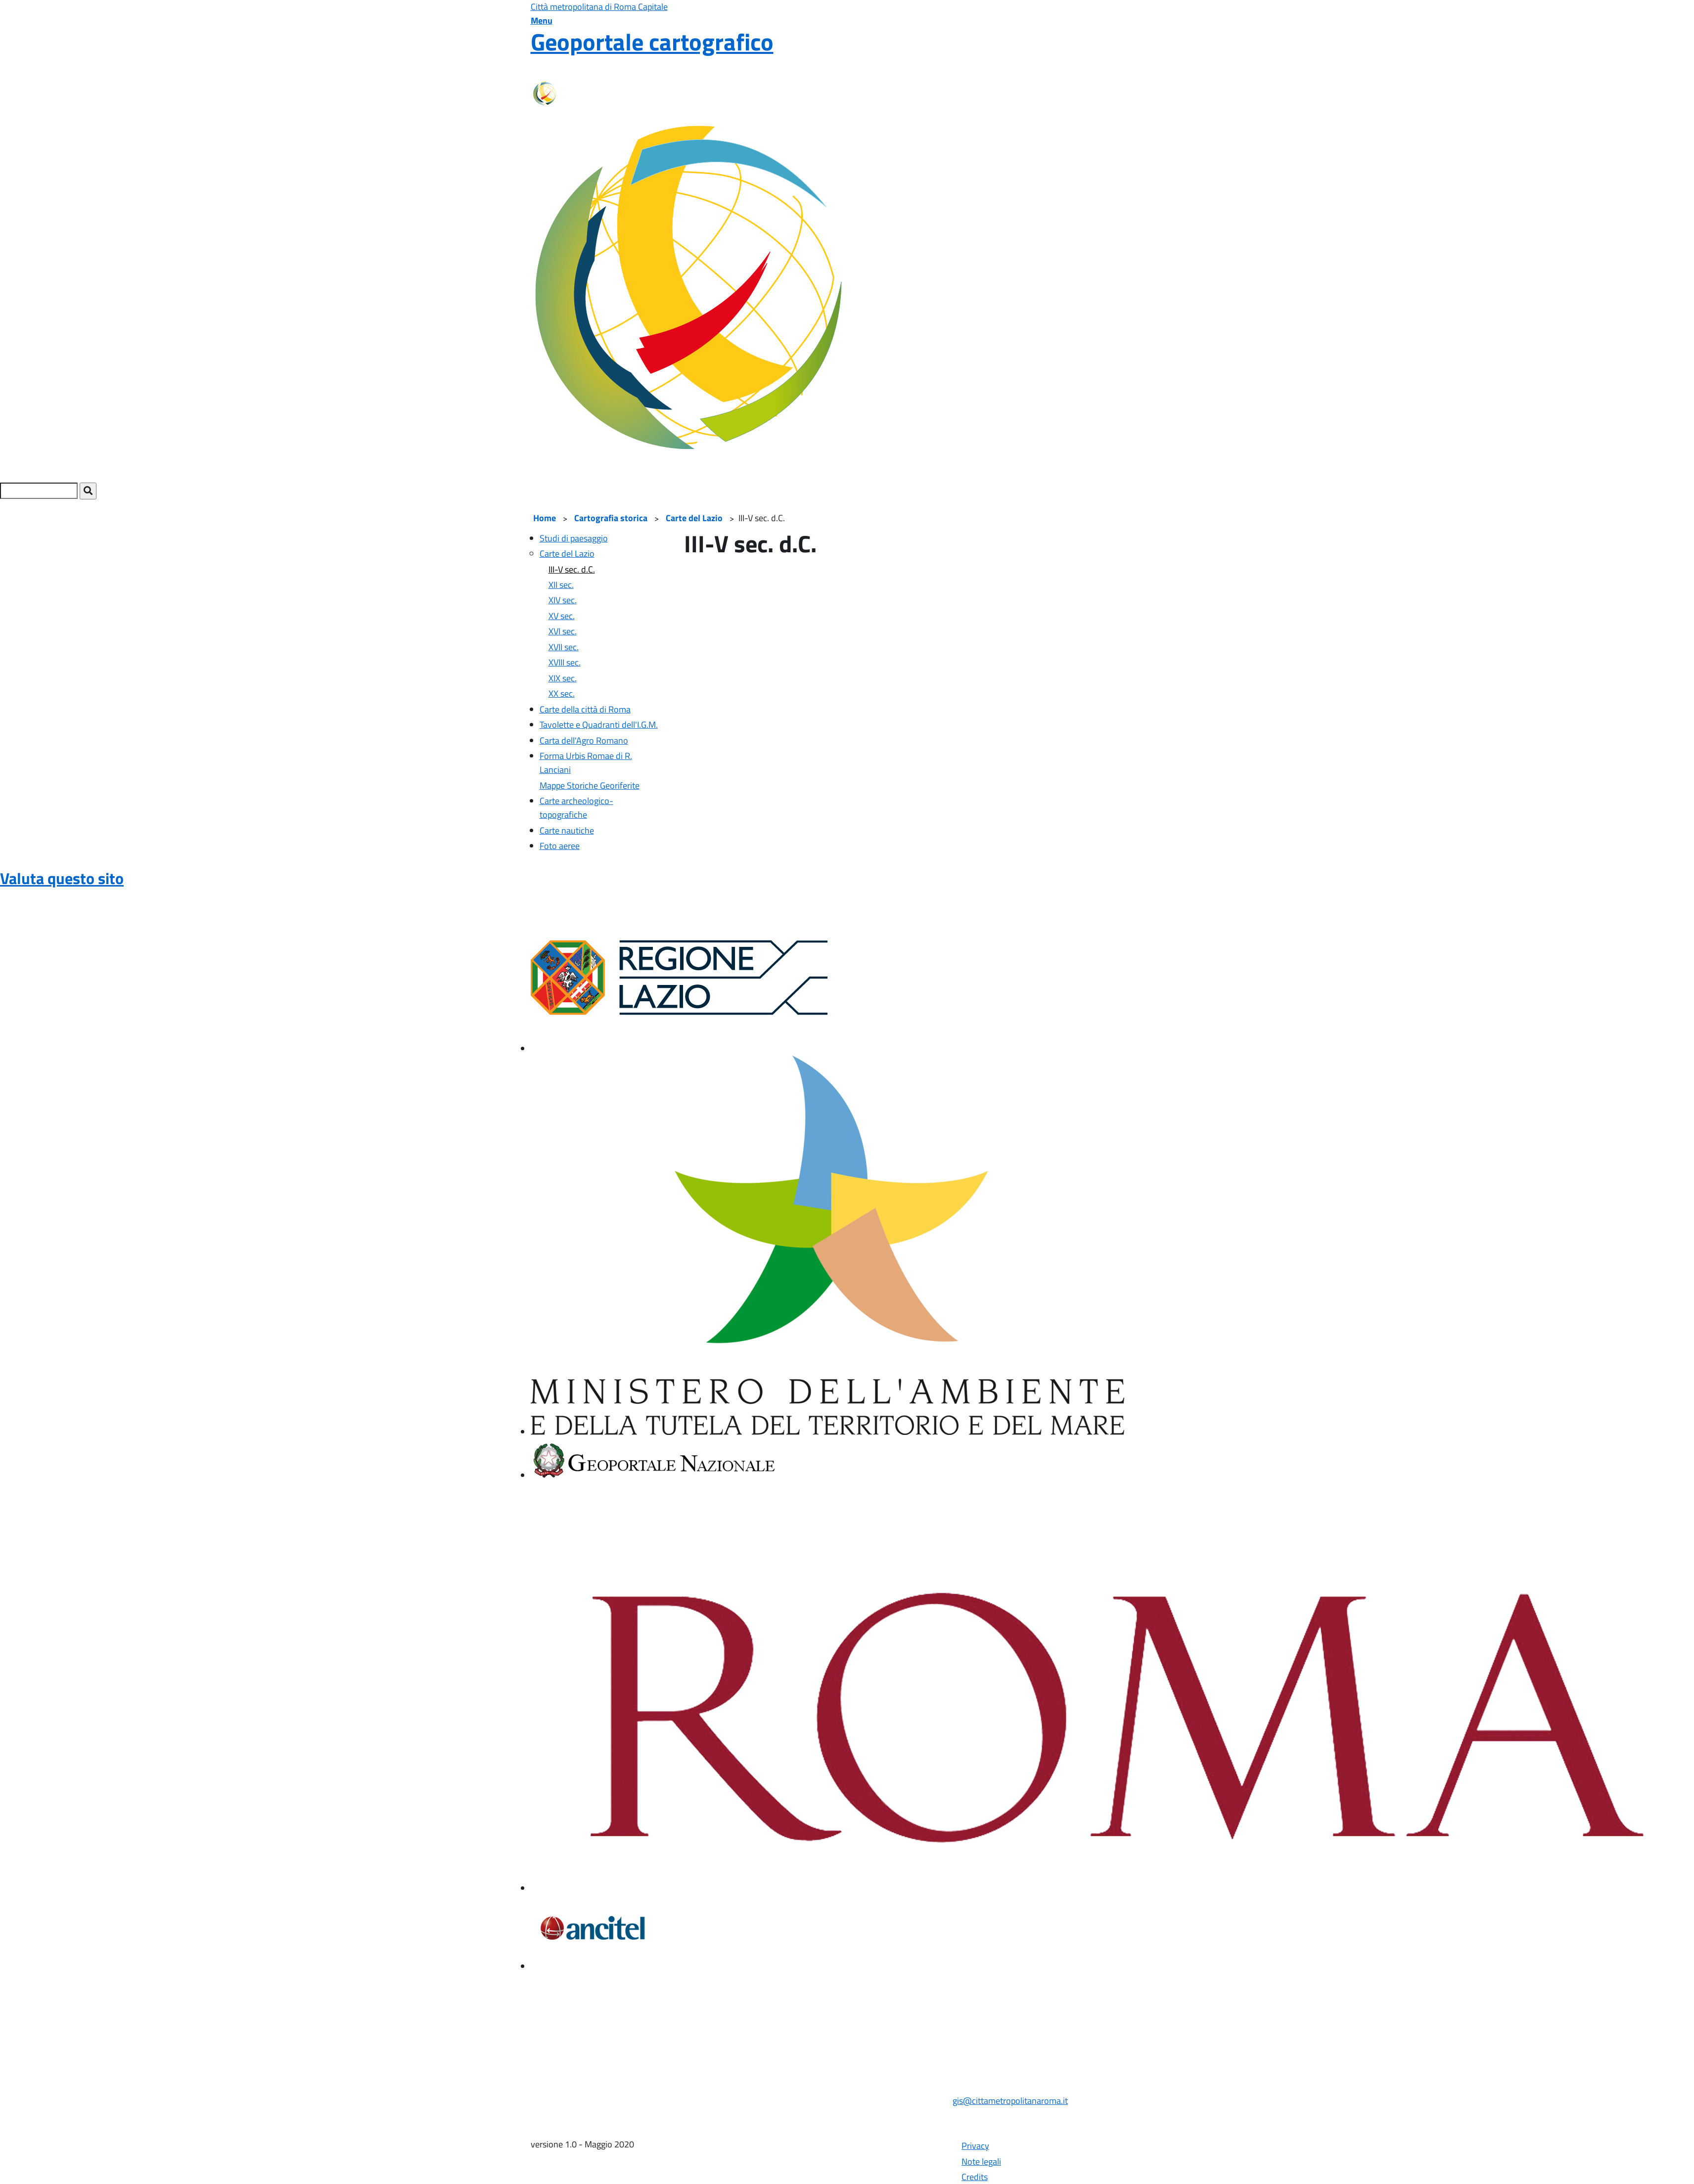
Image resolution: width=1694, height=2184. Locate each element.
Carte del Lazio (694, 518)
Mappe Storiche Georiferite (590, 785)
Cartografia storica (610, 518)
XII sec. (561, 584)
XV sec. (562, 616)
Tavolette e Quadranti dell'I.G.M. (599, 724)
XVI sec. (563, 631)
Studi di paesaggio (574, 538)
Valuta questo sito (62, 878)
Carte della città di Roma (585, 709)
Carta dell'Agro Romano (584, 740)
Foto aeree (560, 845)
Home (544, 518)
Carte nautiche (567, 830)
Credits (974, 2177)
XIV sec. (563, 600)
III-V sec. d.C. (572, 569)
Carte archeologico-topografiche (576, 807)
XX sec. (562, 693)
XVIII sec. (565, 662)
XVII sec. (564, 647)
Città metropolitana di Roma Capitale (599, 6)
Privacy (975, 2145)
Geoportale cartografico (652, 42)
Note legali (981, 2161)
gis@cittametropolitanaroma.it (1010, 2100)
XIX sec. (563, 678)
